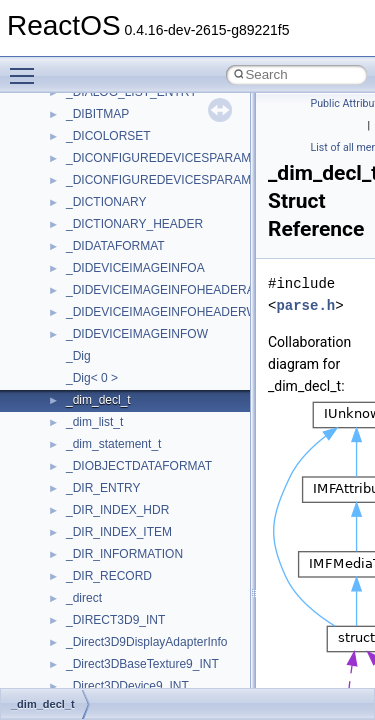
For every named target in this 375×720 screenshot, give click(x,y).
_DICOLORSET (108, 136)
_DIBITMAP (97, 114)
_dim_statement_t (113, 444)
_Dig (78, 356)
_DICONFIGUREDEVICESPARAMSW (168, 180)
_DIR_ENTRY (103, 488)
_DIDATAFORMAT (115, 246)
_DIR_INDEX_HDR (117, 510)
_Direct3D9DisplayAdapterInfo (146, 642)
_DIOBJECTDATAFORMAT (139, 466)
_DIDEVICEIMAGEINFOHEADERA (160, 290)
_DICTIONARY (106, 202)
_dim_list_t (94, 422)
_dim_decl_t (98, 400)
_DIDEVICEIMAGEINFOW (137, 334)
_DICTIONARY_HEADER (134, 224)
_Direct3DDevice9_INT (127, 686)
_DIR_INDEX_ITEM (119, 532)
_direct (84, 598)
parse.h (305, 305)
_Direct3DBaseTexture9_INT (142, 664)
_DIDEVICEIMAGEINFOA (135, 268)
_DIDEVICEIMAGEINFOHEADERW (162, 312)
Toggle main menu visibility (27, 67)
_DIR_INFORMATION (124, 554)
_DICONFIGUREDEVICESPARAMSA (166, 158)
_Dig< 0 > (92, 378)
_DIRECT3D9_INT (115, 620)
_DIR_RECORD (109, 576)
